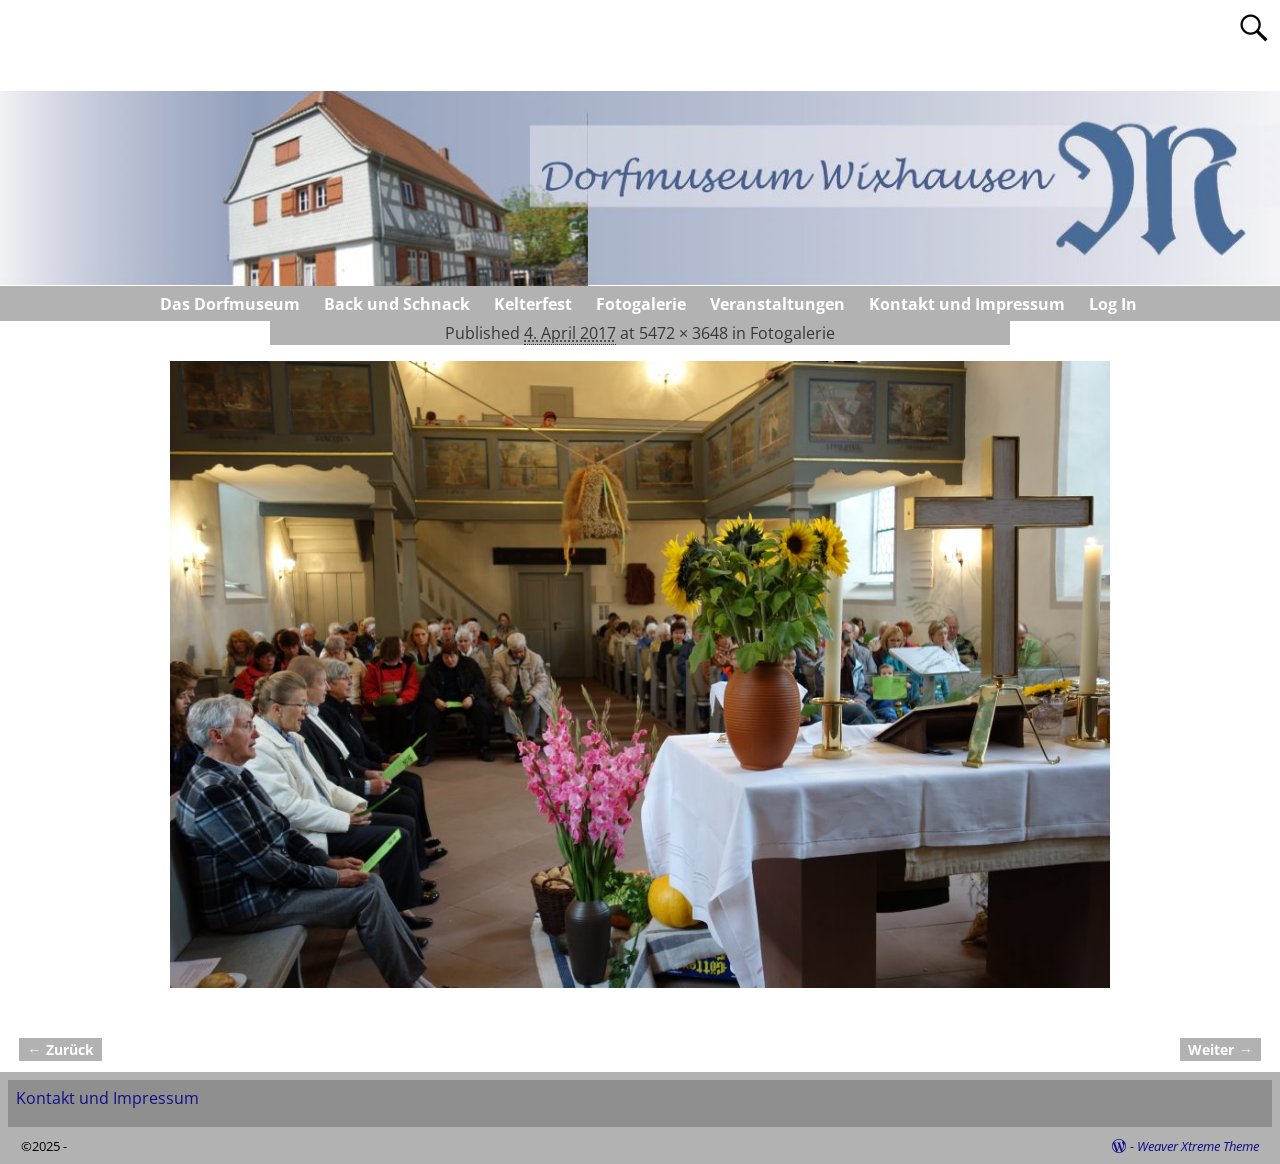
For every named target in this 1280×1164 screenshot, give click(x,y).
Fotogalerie (641, 304)
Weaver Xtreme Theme (1198, 1146)
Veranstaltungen (777, 304)
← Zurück (60, 1049)
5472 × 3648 (683, 333)
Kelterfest (533, 304)
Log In (1113, 304)
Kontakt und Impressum (967, 304)
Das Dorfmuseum (230, 304)
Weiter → (1220, 1049)
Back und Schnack (397, 304)
